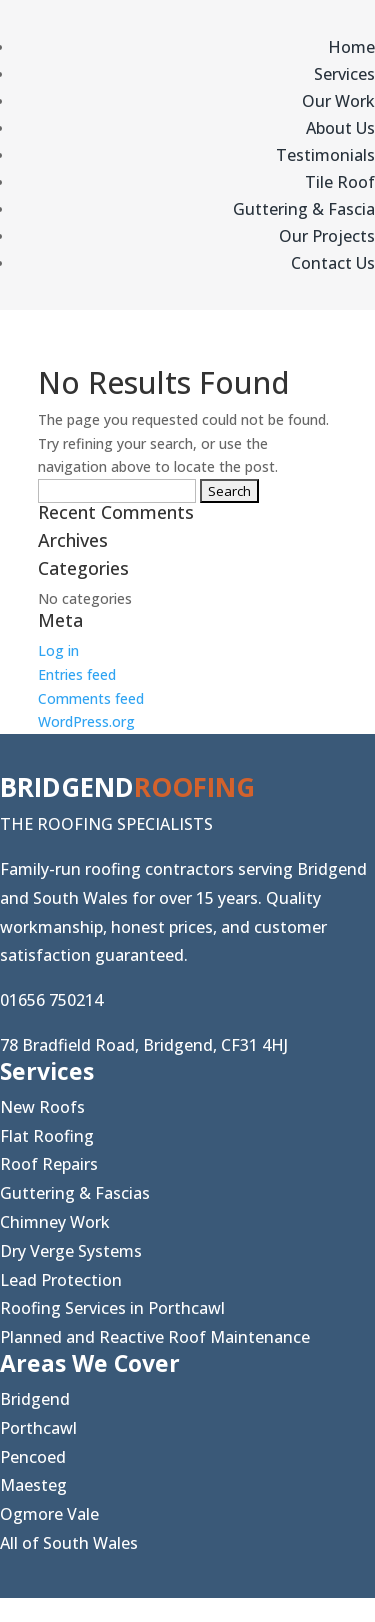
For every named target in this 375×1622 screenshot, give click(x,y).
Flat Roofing (47, 1136)
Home (351, 47)
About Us (340, 128)
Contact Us (333, 263)
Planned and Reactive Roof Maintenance (155, 1337)
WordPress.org (86, 721)
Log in (58, 650)
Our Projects (327, 236)
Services (344, 74)
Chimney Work (55, 1222)
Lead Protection (61, 1280)
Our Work (338, 101)
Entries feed (77, 674)
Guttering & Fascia (304, 209)
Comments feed (91, 698)
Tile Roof (340, 182)
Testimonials (325, 155)
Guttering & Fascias (75, 1193)
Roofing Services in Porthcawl (112, 1308)
